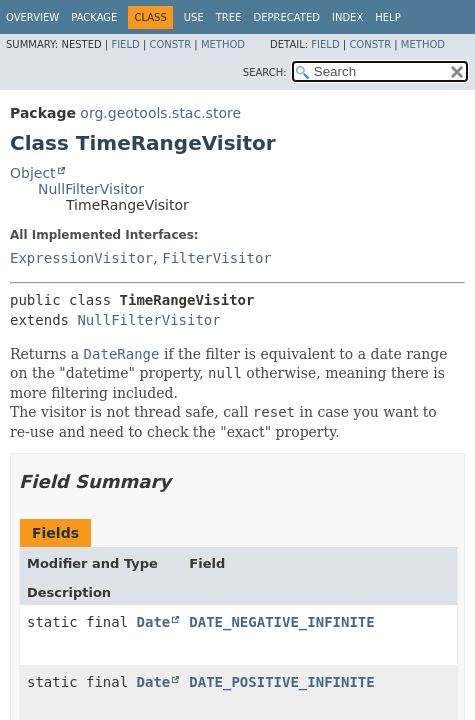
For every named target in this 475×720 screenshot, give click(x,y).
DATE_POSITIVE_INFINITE (281, 682)
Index (347, 17)
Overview (32, 17)
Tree (229, 17)
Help (387, 17)
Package (94, 17)
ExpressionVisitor (81, 258)
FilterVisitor (217, 258)
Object (33, 173)
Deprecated (286, 17)
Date (154, 622)
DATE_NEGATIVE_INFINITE (281, 622)
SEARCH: (265, 72)
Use (194, 17)
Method (223, 44)
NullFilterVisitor (91, 189)
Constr (170, 44)
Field (125, 44)
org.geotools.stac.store (160, 113)
